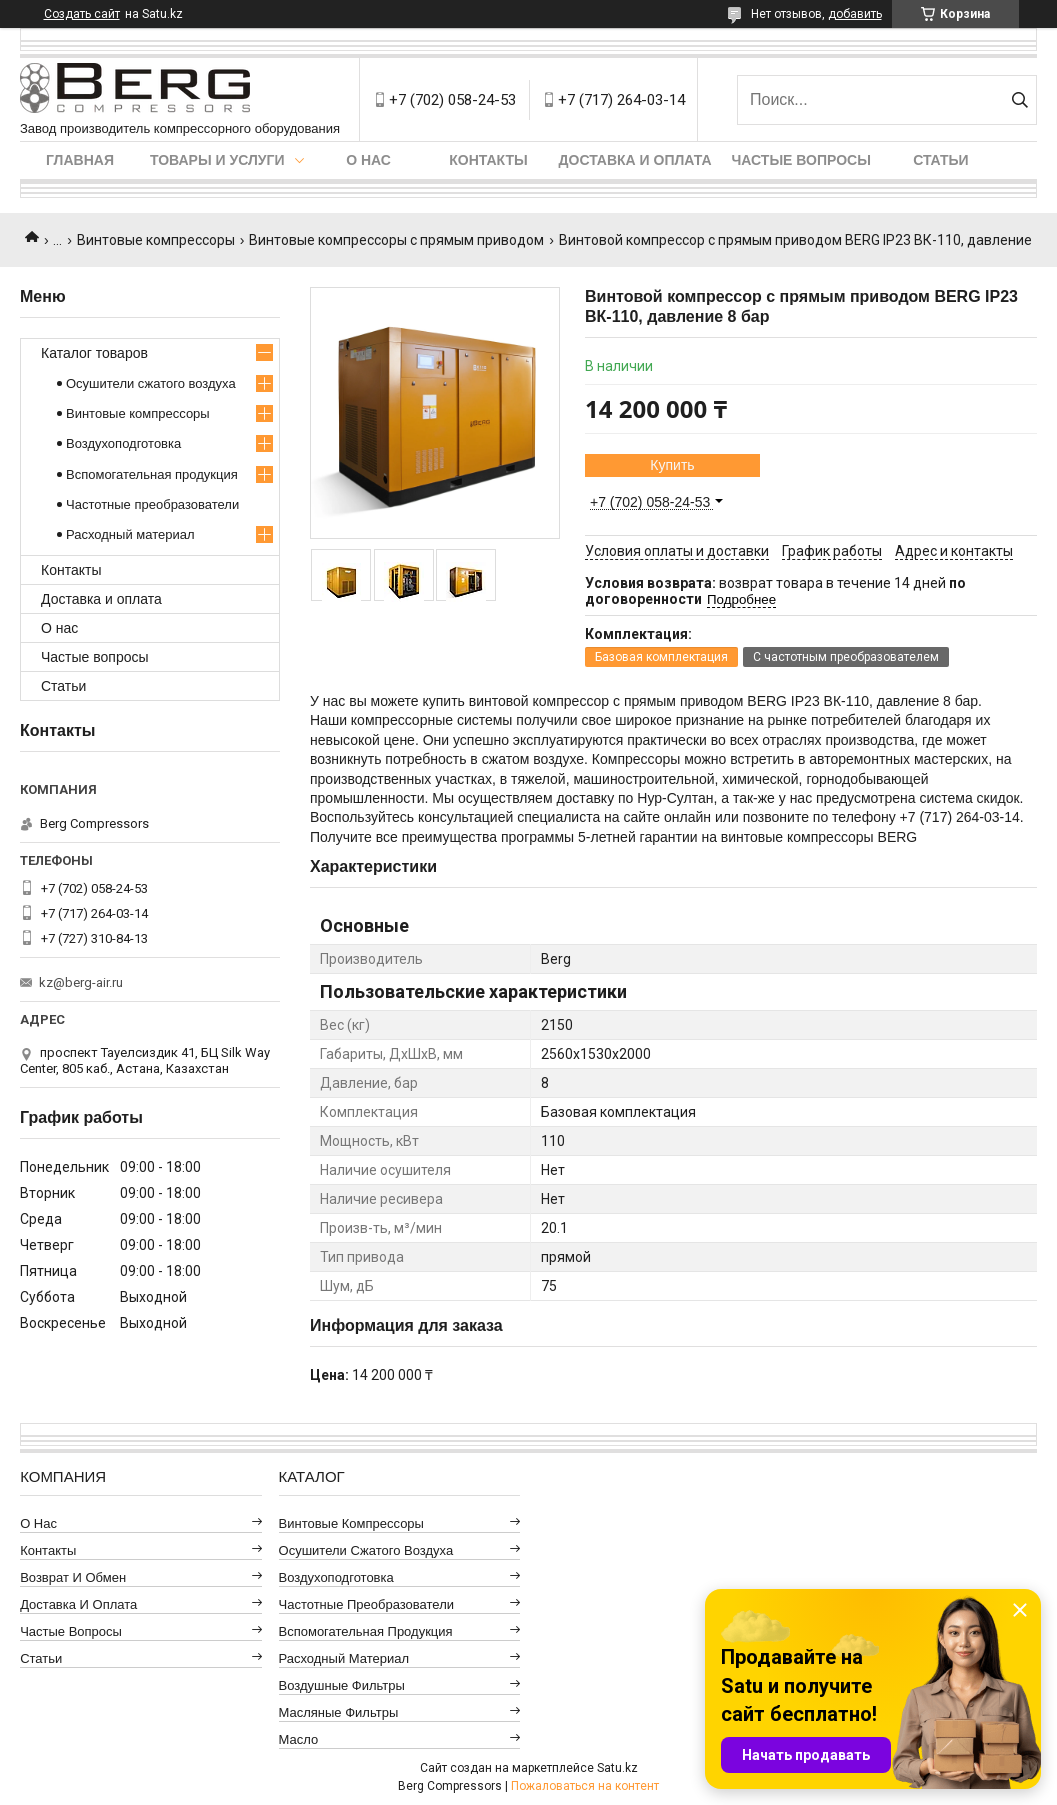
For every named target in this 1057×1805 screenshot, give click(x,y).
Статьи (941, 160)
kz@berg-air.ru (81, 982)
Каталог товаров (94, 353)
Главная (80, 160)
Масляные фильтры (339, 1712)
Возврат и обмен (73, 1577)
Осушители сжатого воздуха (151, 383)
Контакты (488, 160)
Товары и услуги (217, 160)
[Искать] (1019, 100)
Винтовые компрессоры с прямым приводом (396, 240)
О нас (368, 160)
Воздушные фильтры (342, 1685)
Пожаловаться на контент (585, 1786)
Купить (672, 465)
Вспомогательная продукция (152, 474)
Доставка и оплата (635, 160)
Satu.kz (617, 1768)
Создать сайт (82, 14)
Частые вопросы (801, 160)
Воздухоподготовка (123, 443)
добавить (855, 14)
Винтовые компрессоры (156, 240)
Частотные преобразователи (152, 504)
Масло (299, 1739)
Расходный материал (130, 534)
